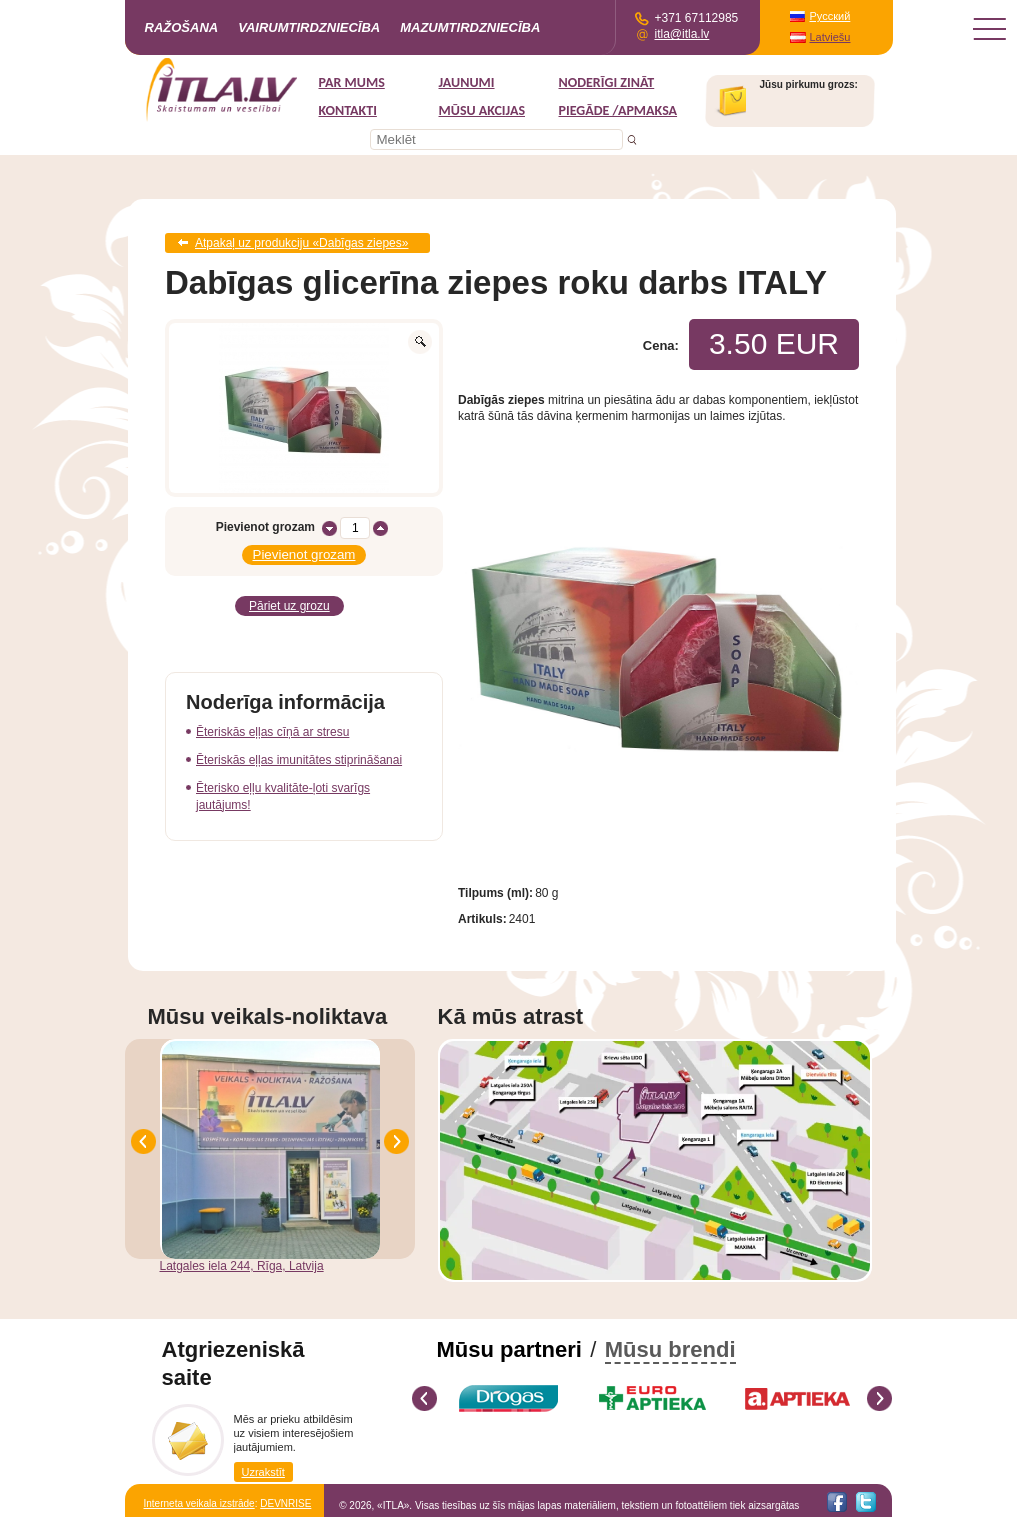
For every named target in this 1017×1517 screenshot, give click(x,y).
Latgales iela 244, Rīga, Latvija (242, 1266)
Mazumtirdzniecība (470, 27)
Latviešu (830, 37)
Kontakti (348, 110)
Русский (830, 16)
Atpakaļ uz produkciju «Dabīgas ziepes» (301, 243)
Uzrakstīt (263, 1472)
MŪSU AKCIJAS (482, 110)
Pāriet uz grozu (289, 606)
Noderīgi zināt (607, 82)
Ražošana (182, 27)
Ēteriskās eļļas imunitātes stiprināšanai (299, 760)
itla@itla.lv (682, 34)
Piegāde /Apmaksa (618, 110)
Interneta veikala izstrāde (199, 1503)
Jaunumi (467, 82)
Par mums (352, 82)
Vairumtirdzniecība (309, 27)
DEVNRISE (285, 1503)
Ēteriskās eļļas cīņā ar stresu (272, 732)
